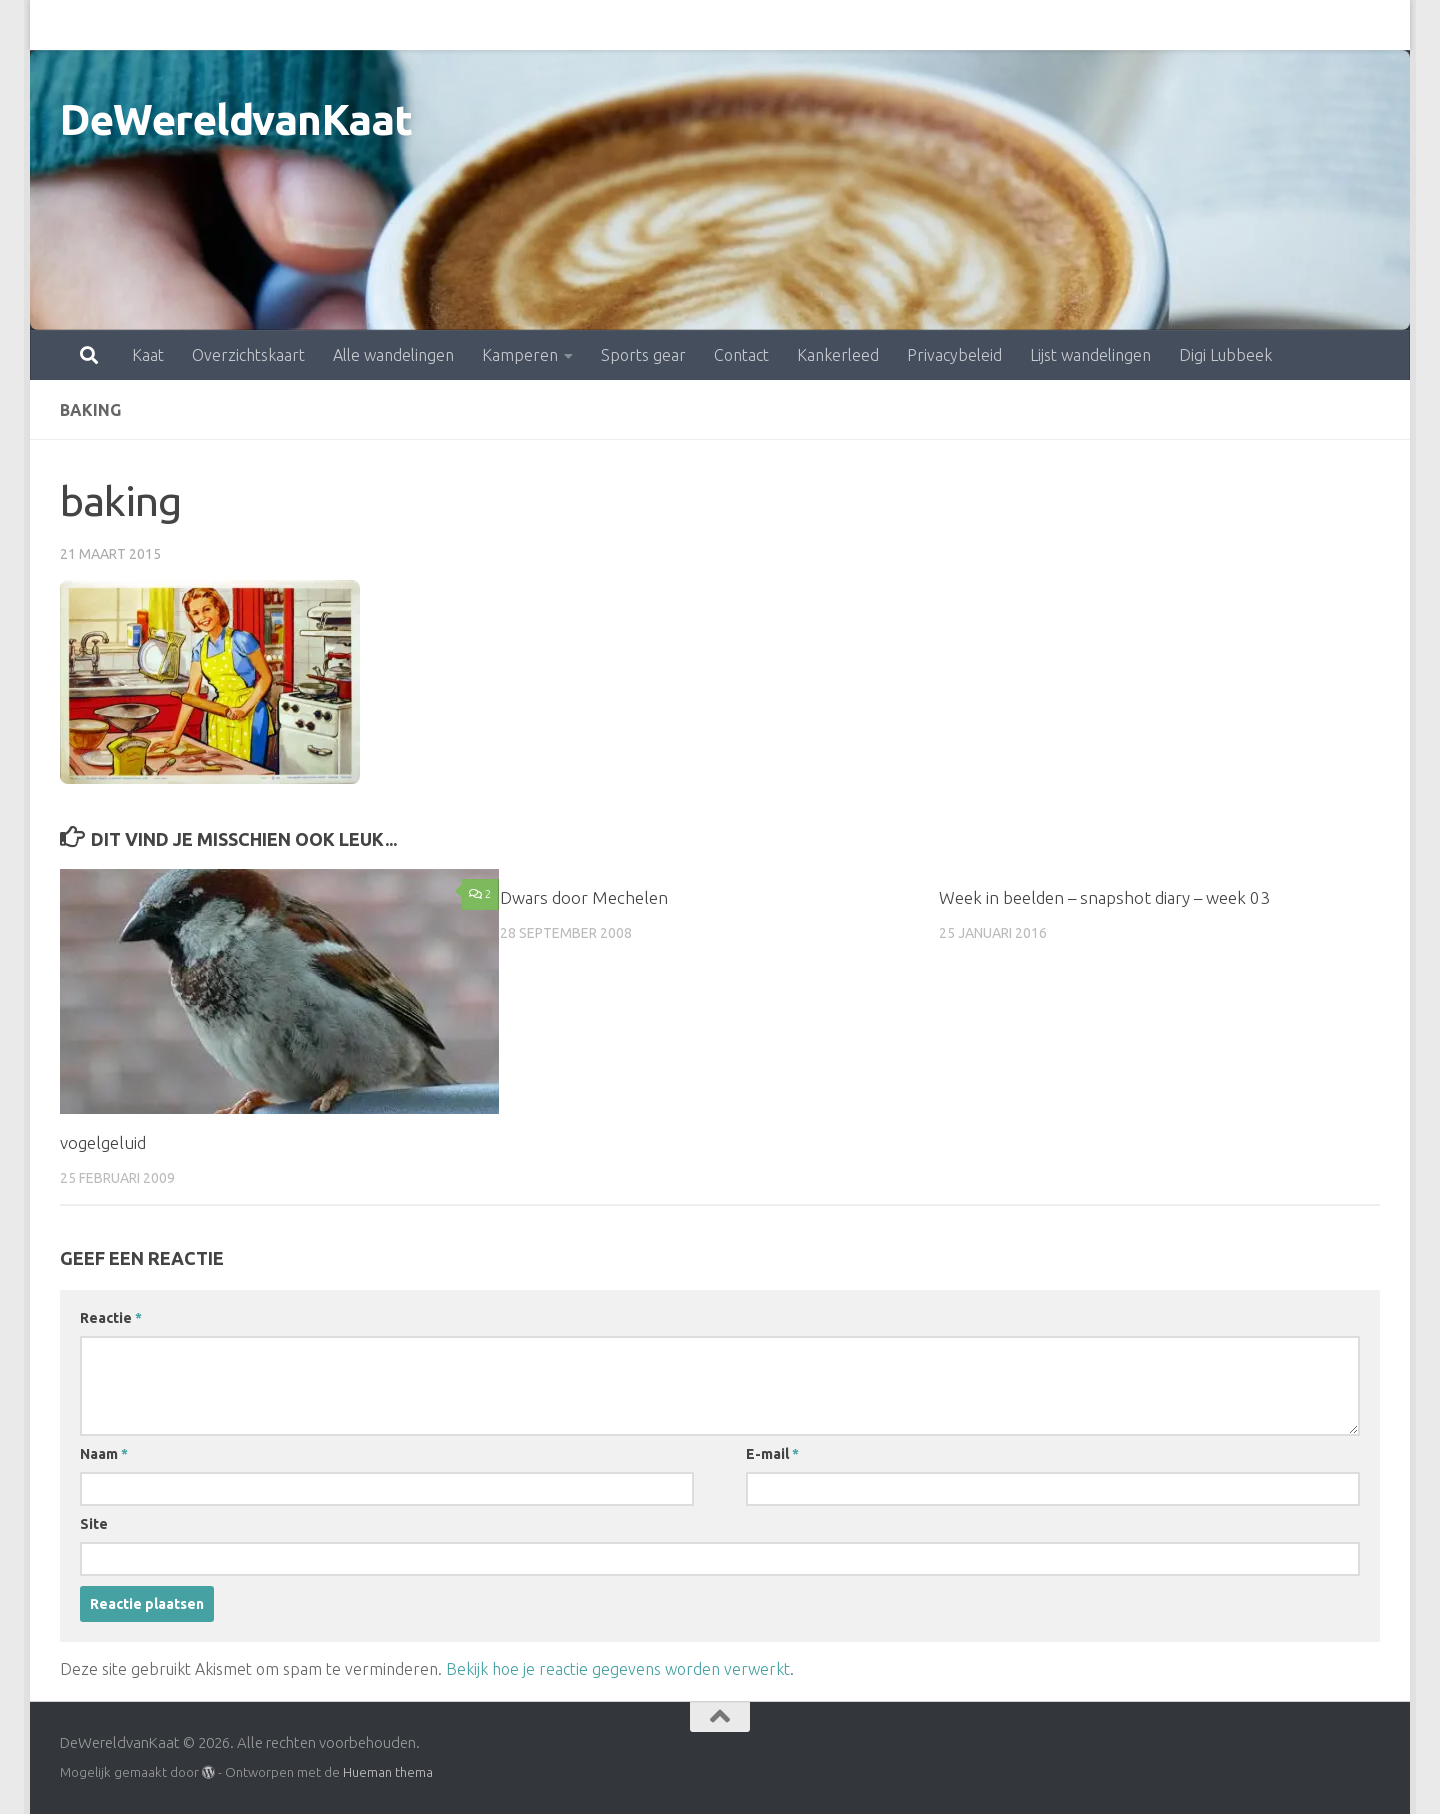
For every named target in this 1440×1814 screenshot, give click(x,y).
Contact (653, 25)
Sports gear (555, 25)
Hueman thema (388, 1772)
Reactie (111, 1318)
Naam (104, 1454)
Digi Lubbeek (1137, 25)
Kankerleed (750, 25)
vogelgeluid (103, 1142)
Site (94, 1524)
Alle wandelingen (305, 25)
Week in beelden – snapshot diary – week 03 (1104, 897)
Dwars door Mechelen (584, 897)
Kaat (60, 25)
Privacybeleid (866, 25)
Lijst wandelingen (1002, 25)
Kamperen (432, 25)
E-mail (772, 1454)
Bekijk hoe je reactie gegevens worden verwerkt (618, 1669)
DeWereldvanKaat (236, 119)
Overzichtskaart (160, 25)
